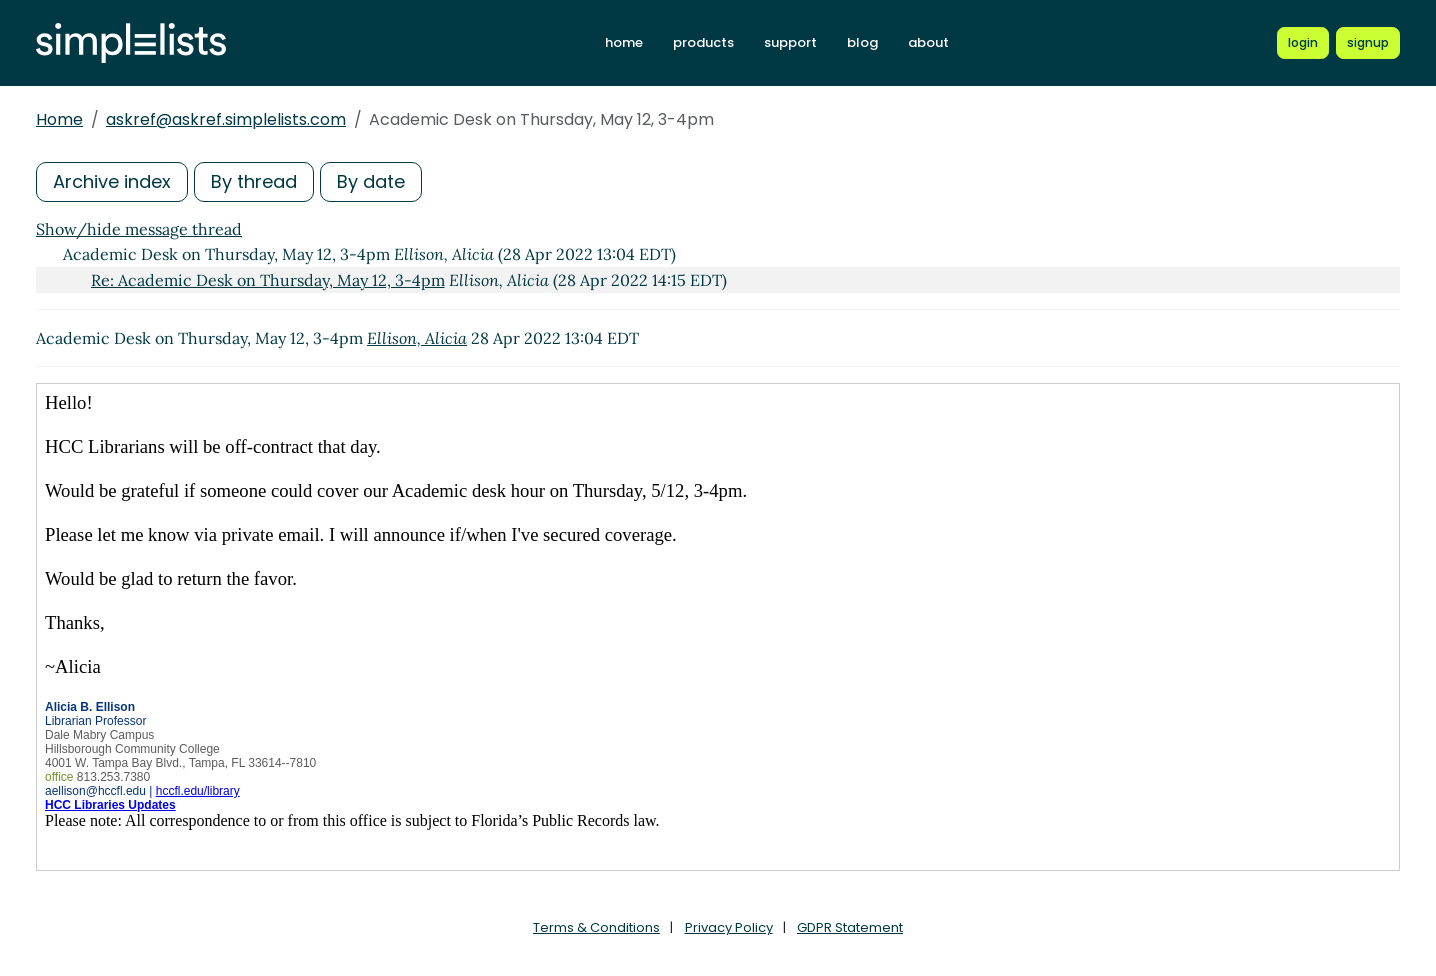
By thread (254, 181)
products (703, 42)
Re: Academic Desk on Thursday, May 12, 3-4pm (268, 280)
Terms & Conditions (596, 927)
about (928, 42)
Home (59, 119)
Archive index (112, 181)
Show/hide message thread (139, 229)
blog (862, 42)
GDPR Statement (850, 927)
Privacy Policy (729, 927)
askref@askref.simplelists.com (226, 119)
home (624, 42)
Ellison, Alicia (417, 338)
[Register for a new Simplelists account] (1368, 43)
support (790, 42)
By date (371, 181)
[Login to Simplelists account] (1303, 43)
